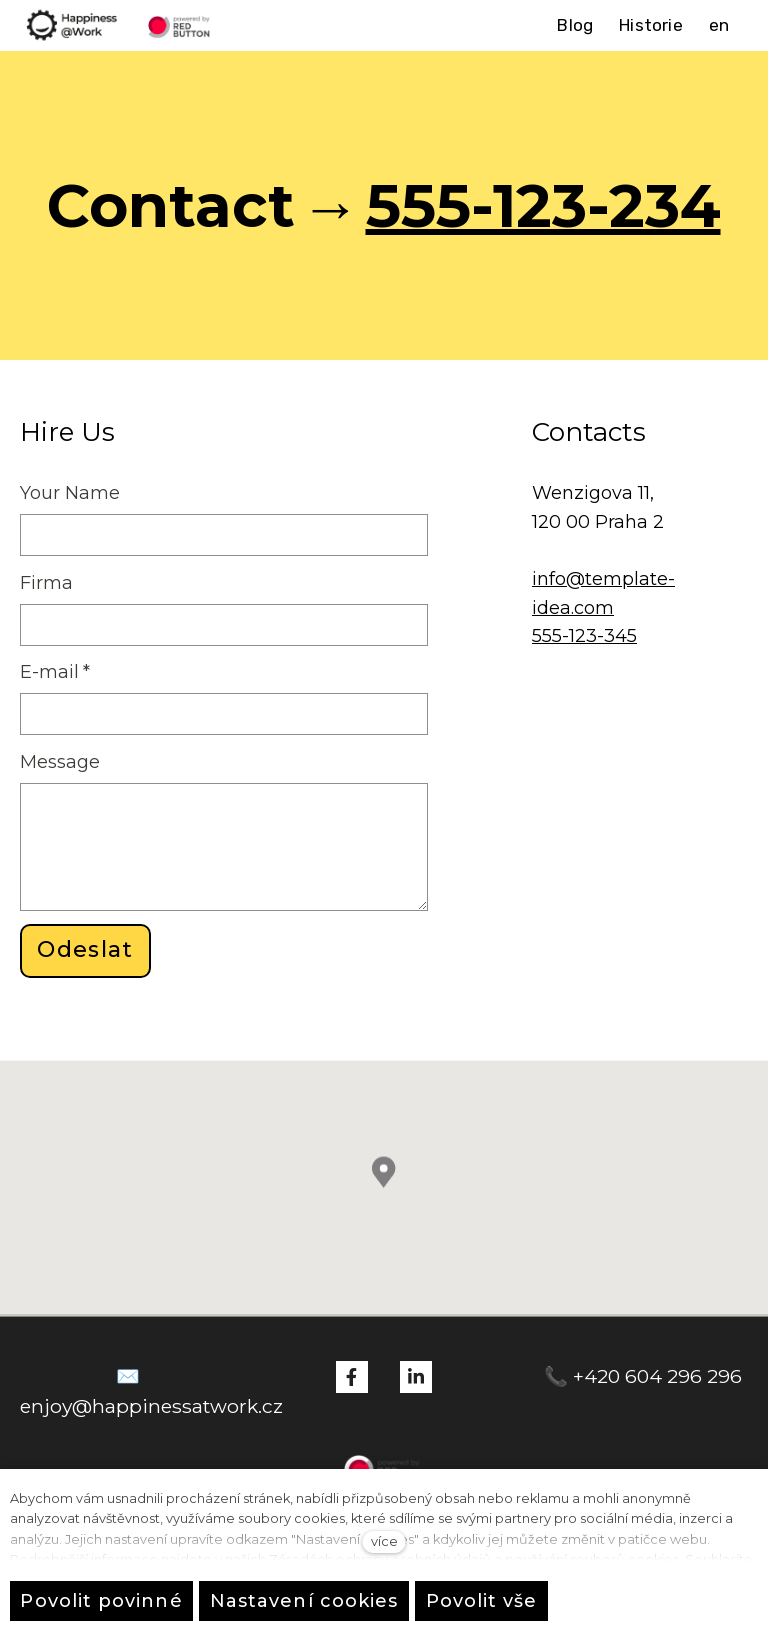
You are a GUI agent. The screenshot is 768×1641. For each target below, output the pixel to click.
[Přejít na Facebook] (352, 1377)
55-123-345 (589, 636)
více (384, 1541)
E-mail (55, 672)
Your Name (70, 493)
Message (60, 762)
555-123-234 (543, 205)
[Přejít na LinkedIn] (416, 1377)
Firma (46, 583)
